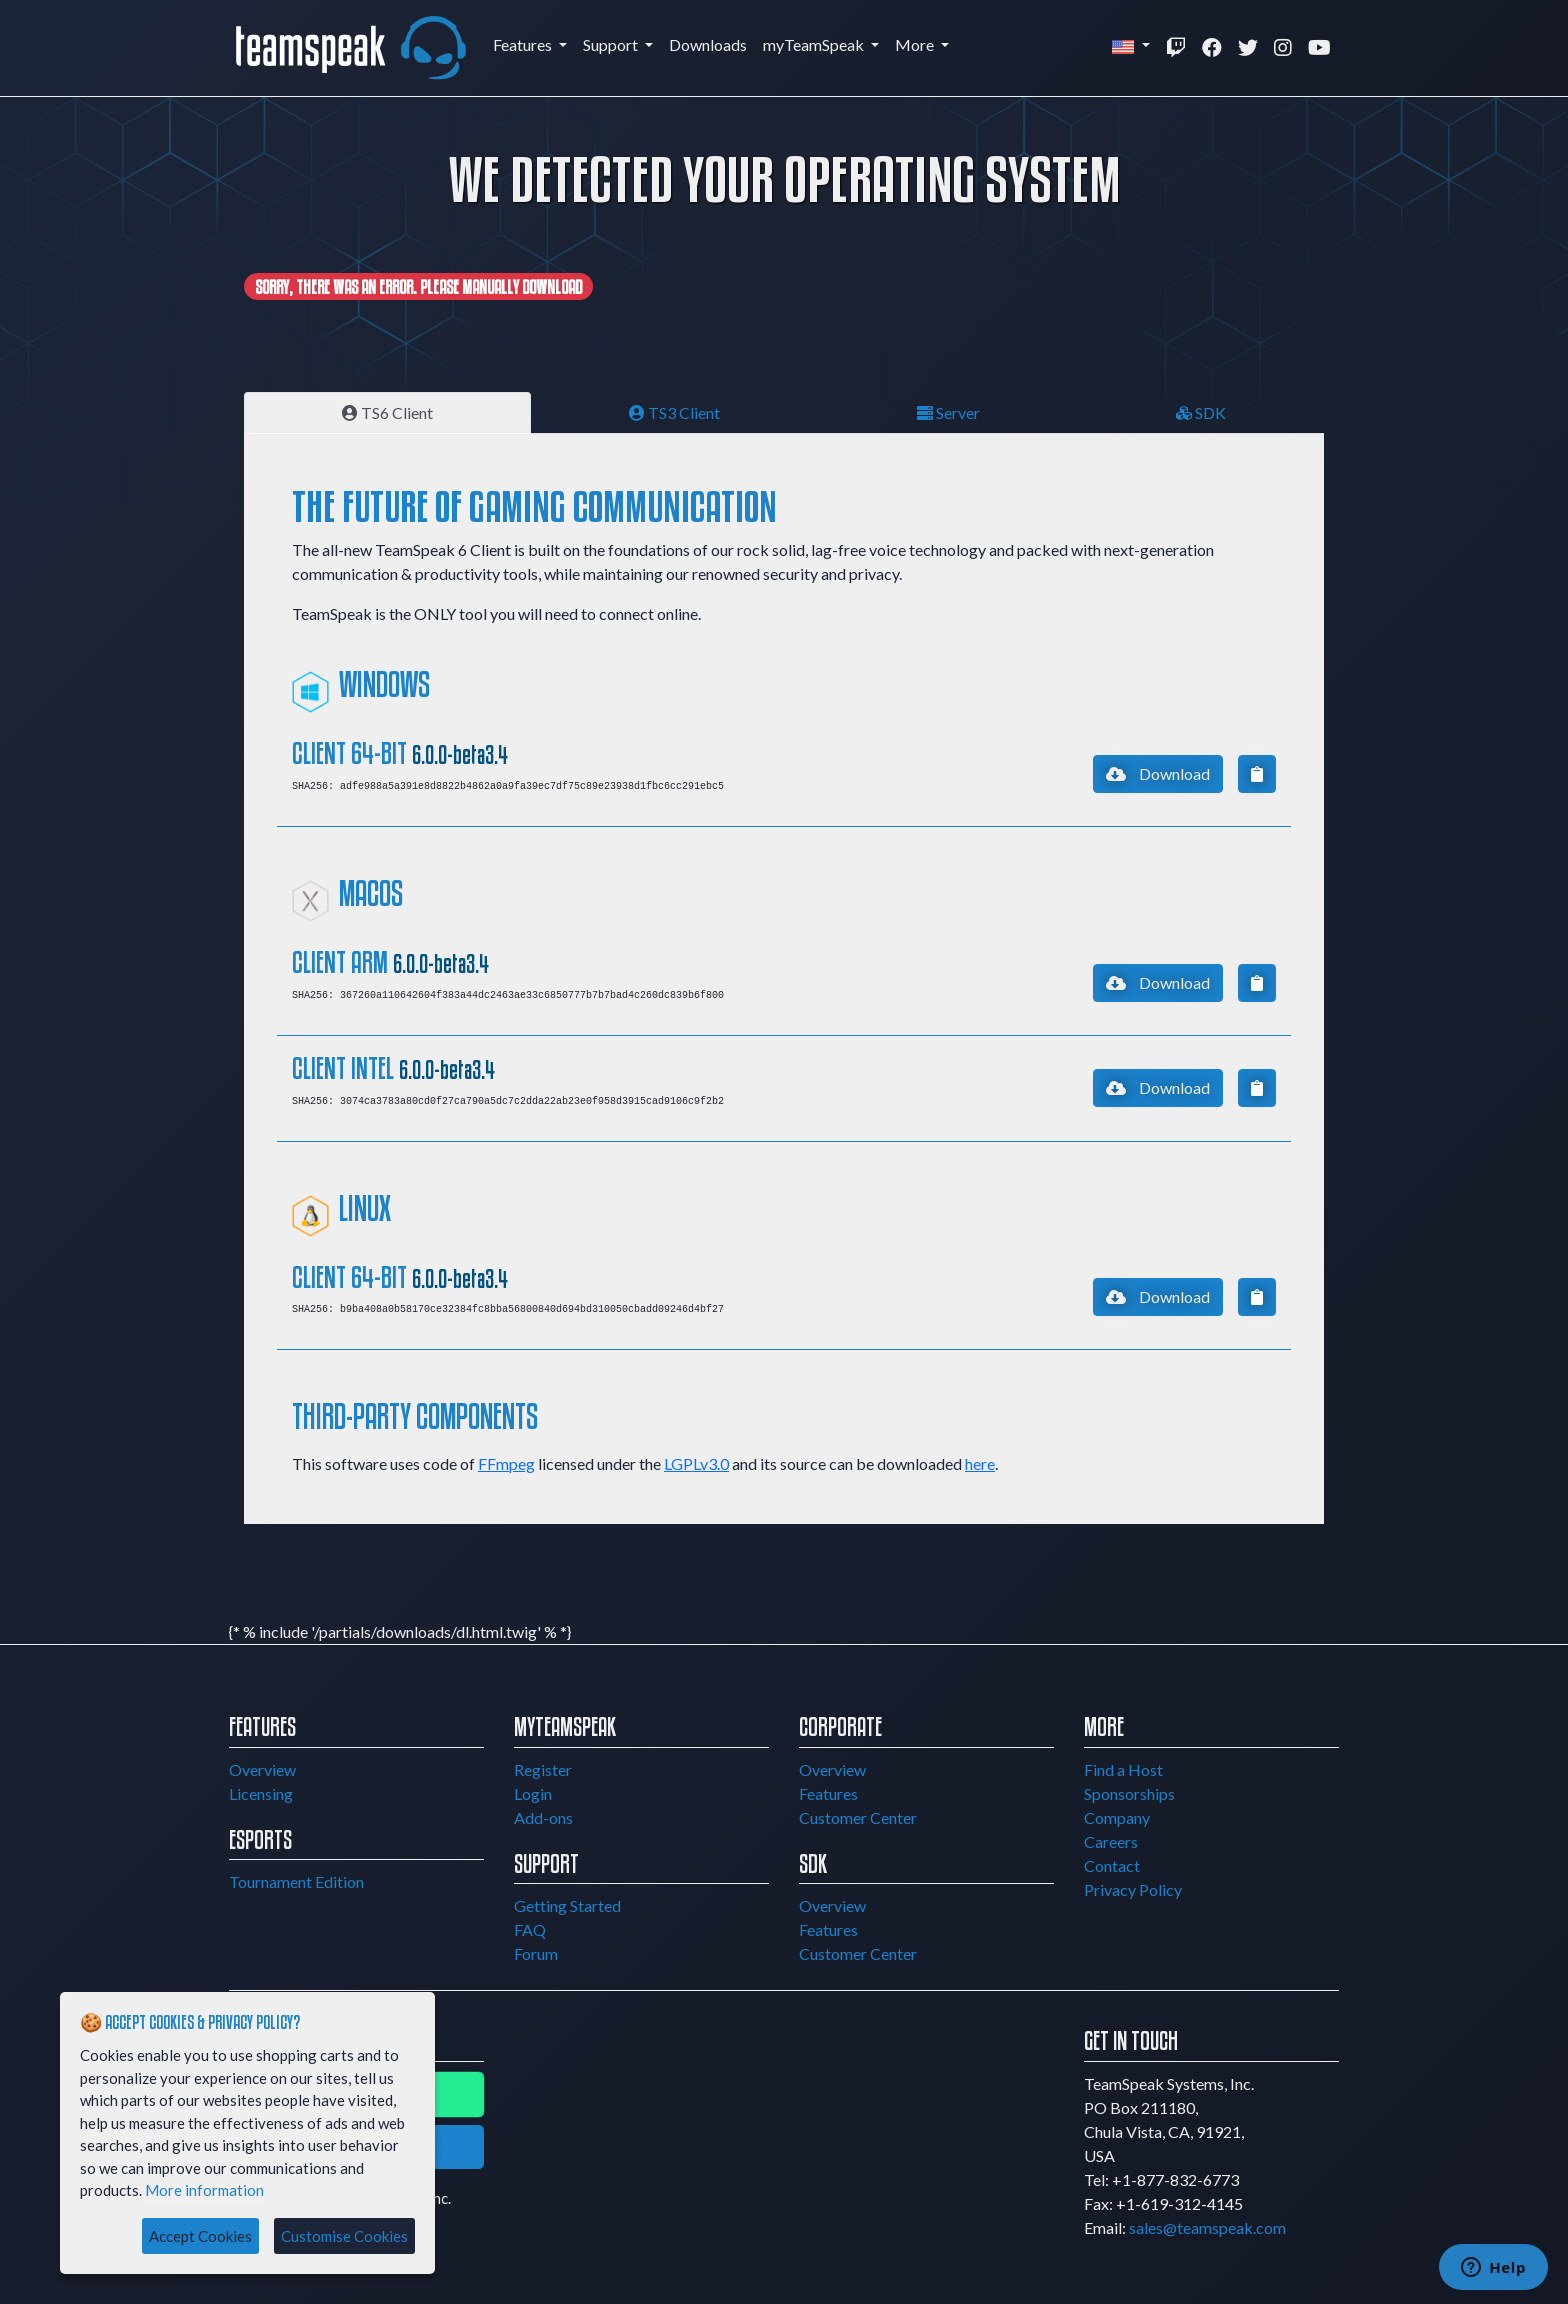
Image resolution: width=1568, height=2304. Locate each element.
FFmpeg (506, 1463)
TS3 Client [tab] (674, 412)
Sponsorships (1129, 1793)
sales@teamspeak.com (1207, 2227)
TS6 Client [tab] (387, 412)
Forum (536, 1953)
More (916, 44)
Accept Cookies (200, 2236)
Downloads (708, 44)
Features (524, 44)
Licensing (261, 1793)
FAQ (530, 1929)
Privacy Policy (1133, 1889)
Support (612, 44)
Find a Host (1123, 1769)
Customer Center (858, 1817)
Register (543, 1769)
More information (204, 2190)
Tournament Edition (296, 1881)
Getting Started (567, 1905)
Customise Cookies (344, 2236)
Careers (1111, 1841)
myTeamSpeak (815, 44)
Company (1117, 1817)
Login (533, 1793)
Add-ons (543, 1817)
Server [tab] (948, 412)
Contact (1112, 1865)
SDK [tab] (1201, 412)
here (980, 1463)
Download (1158, 773)
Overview (262, 1769)
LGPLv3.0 (696, 1463)
